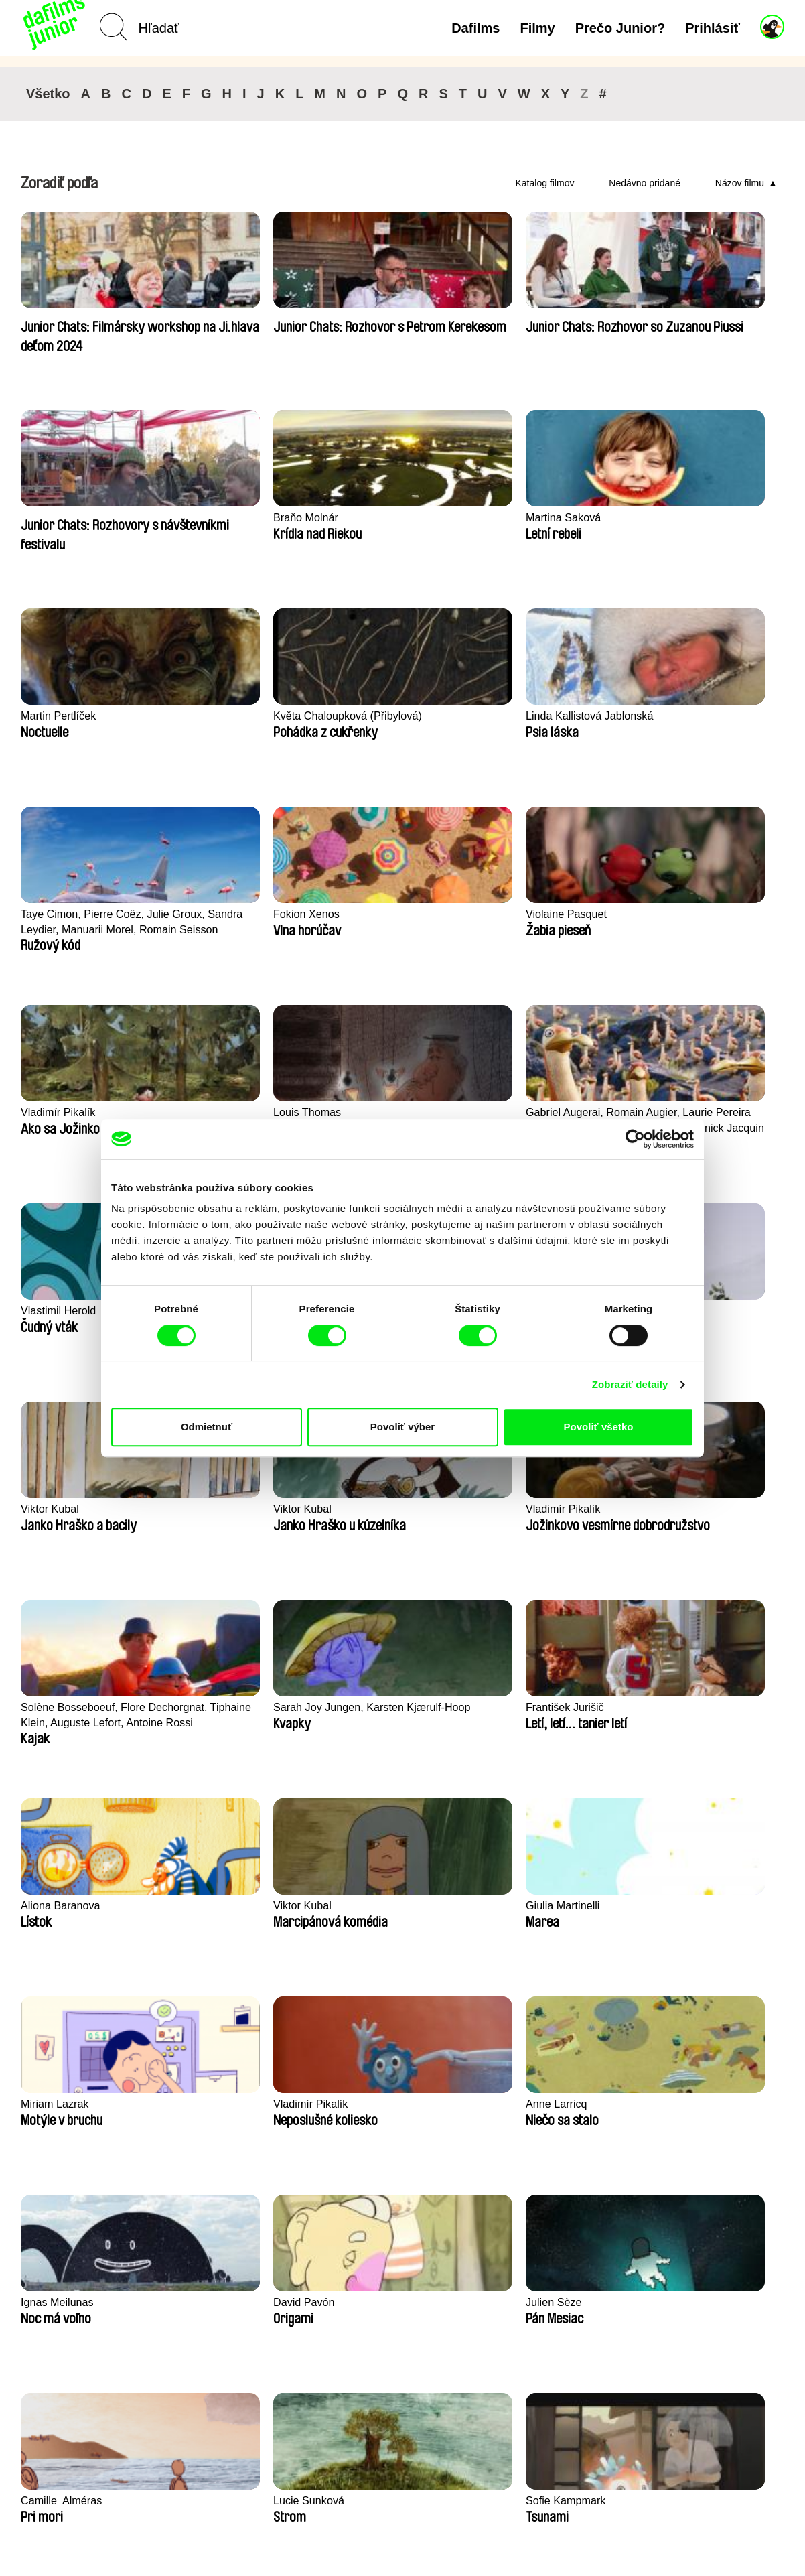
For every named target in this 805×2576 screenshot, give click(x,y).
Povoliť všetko (599, 1426)
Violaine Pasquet (218, 715)
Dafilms (475, 28)
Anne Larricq (674, 1310)
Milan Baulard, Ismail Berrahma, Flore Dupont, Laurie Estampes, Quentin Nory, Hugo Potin (397, 1914)
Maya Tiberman (526, 2104)
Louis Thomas (522, 715)
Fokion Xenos (55, 715)
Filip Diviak (669, 1707)
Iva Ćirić (352, 2104)
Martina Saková (60, 517)
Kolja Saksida (521, 1905)
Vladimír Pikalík (371, 715)
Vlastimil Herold (60, 914)
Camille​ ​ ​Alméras (530, 1509)
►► (767, 2232)
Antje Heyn (48, 2104)
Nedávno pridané (644, 183)
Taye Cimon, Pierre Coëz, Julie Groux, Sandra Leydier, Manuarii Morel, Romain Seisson (707, 526)
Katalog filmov (545, 183)
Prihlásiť (712, 28)
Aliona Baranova (684, 1112)
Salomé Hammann (534, 1707)
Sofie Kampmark (63, 1707)
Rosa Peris (204, 1707)
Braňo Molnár (676, 319)
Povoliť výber (402, 1426)
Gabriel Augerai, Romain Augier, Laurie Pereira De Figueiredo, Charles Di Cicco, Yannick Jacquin (706, 724)
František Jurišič (528, 1112)
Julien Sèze (361, 1509)
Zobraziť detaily (630, 1384)
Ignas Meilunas (59, 1509)
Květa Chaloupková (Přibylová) (381, 525)
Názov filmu (739, 183)
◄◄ (714, 2232)
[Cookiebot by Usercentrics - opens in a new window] (635, 1139)
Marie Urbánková (685, 1905)
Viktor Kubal (206, 914)
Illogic (35, 1905)
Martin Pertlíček (215, 517)
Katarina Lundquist (223, 1905)
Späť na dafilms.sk (114, 2523)
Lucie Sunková (679, 1509)
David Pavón (208, 1509)
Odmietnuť (206, 1426)
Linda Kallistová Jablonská (554, 517)
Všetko (48, 93)
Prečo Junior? (620, 28)
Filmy (537, 28)
